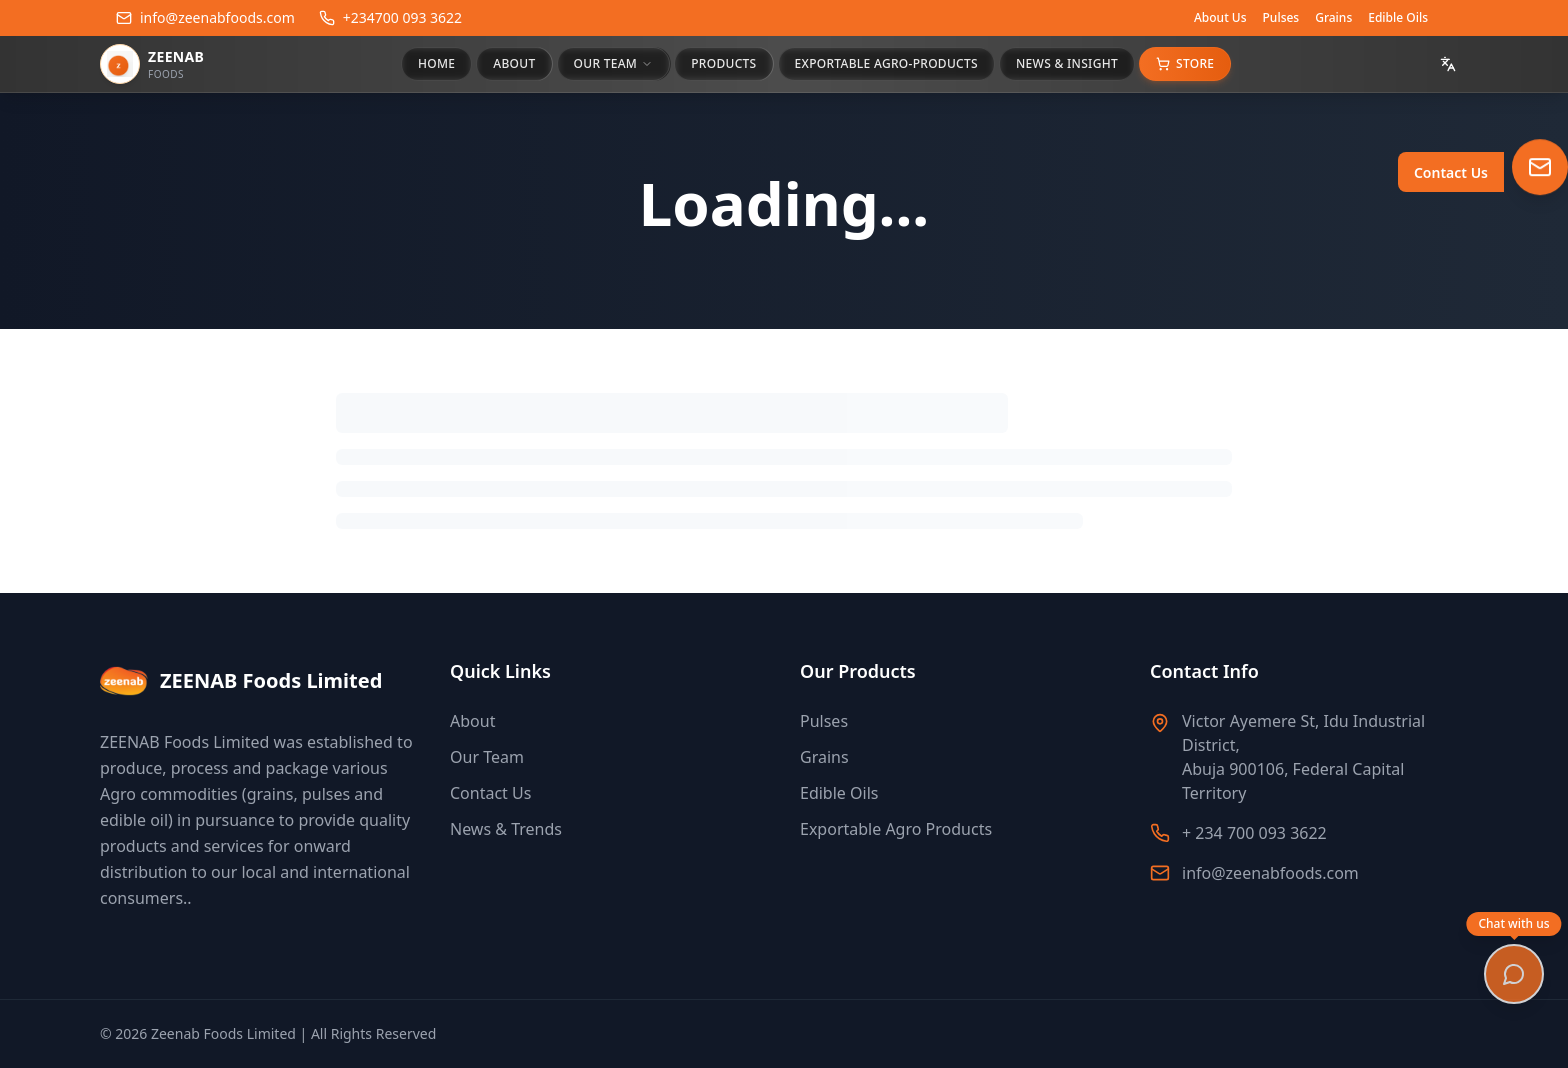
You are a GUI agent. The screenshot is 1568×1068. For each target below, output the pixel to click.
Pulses (1281, 18)
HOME (436, 63)
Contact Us (490, 793)
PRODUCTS (723, 63)
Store (1185, 63)
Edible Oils (1398, 18)
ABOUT (514, 63)
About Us (1220, 18)
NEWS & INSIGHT (1067, 63)
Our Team (487, 757)
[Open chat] (1514, 974)
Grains (1333, 18)
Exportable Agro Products (896, 829)
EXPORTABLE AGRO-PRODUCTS (886, 63)
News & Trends (506, 829)
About (472, 721)
